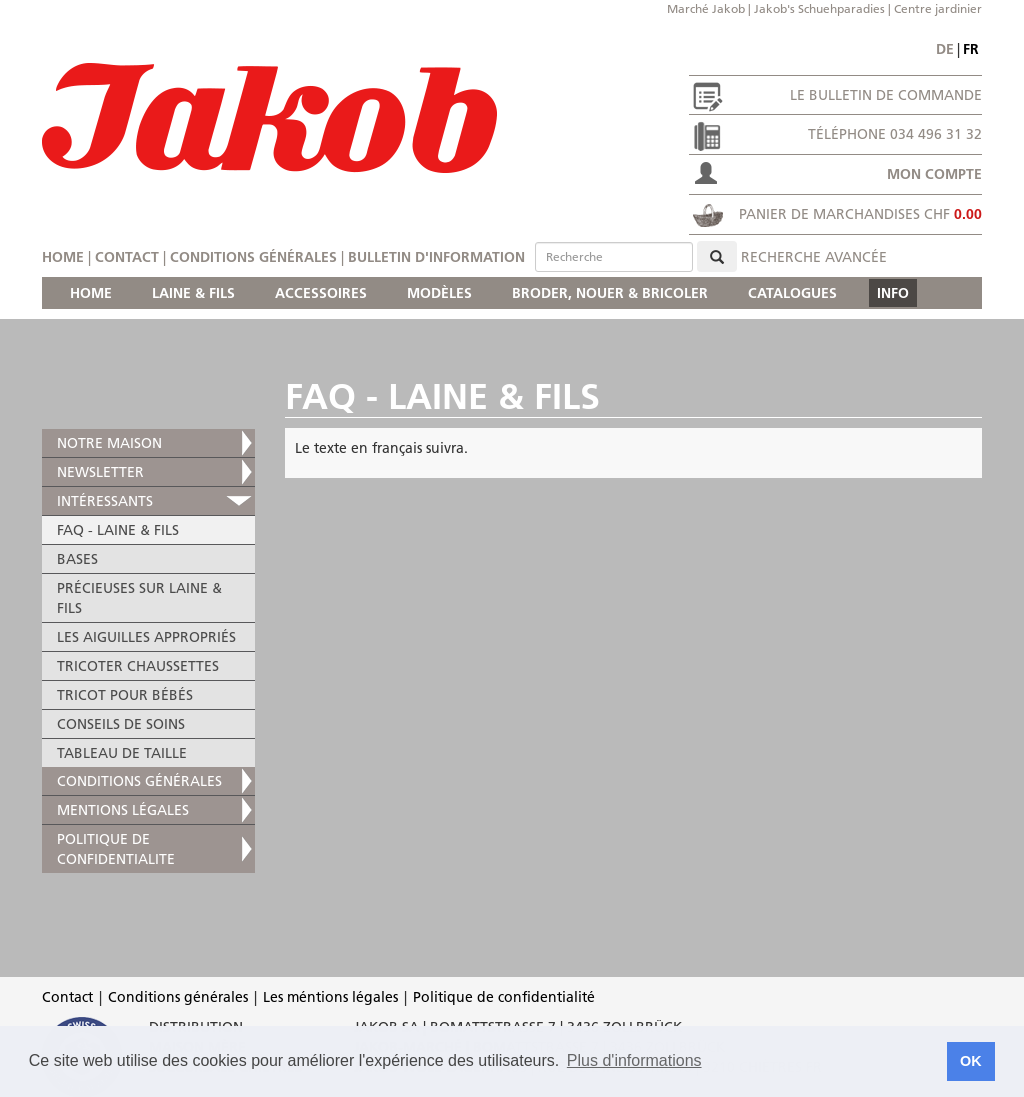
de (945, 49)
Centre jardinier (938, 8)
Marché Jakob (706, 8)
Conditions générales (253, 257)
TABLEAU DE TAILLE (122, 753)
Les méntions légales (330, 997)
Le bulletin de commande (886, 95)
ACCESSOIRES (321, 293)
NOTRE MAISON (109, 443)
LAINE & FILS (193, 293)
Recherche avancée (814, 257)
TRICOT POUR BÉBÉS (125, 695)
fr (971, 49)
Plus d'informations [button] (634, 1060)
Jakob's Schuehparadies (819, 8)
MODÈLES (439, 293)
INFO (893, 293)
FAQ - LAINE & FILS (118, 530)
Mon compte (934, 174)
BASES (77, 559)
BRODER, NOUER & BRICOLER (610, 293)
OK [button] (971, 1061)
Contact (127, 257)
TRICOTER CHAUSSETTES (138, 666)
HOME (91, 293)
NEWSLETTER (100, 472)
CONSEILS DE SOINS (121, 724)
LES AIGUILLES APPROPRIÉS (146, 637)
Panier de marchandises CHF (860, 214)
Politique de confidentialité (504, 997)
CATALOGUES (792, 293)
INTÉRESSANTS (105, 501)
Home (63, 257)
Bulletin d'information (436, 257)
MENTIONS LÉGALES (123, 810)
